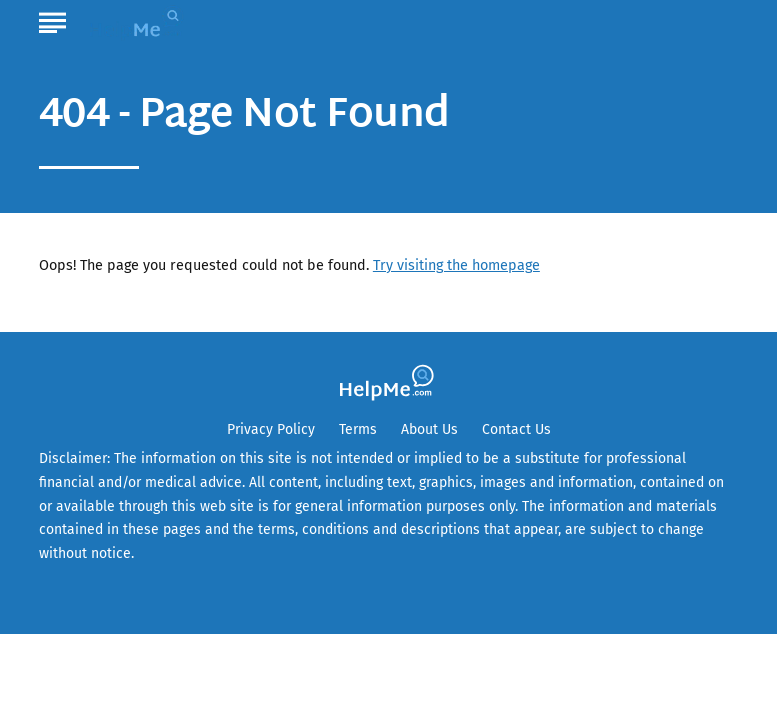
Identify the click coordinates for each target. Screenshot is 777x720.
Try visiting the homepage (456, 265)
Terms (358, 429)
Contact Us (516, 429)
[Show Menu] (52, 19)
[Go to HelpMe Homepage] (139, 21)
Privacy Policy (271, 429)
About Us (429, 429)
